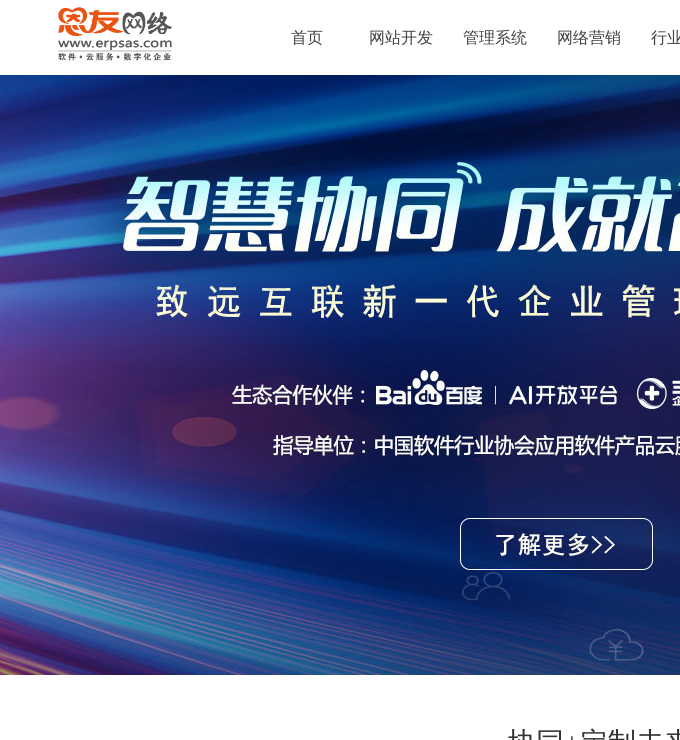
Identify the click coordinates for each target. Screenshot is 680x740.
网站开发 (401, 37)
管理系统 (495, 37)
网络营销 (589, 37)
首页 (307, 37)
